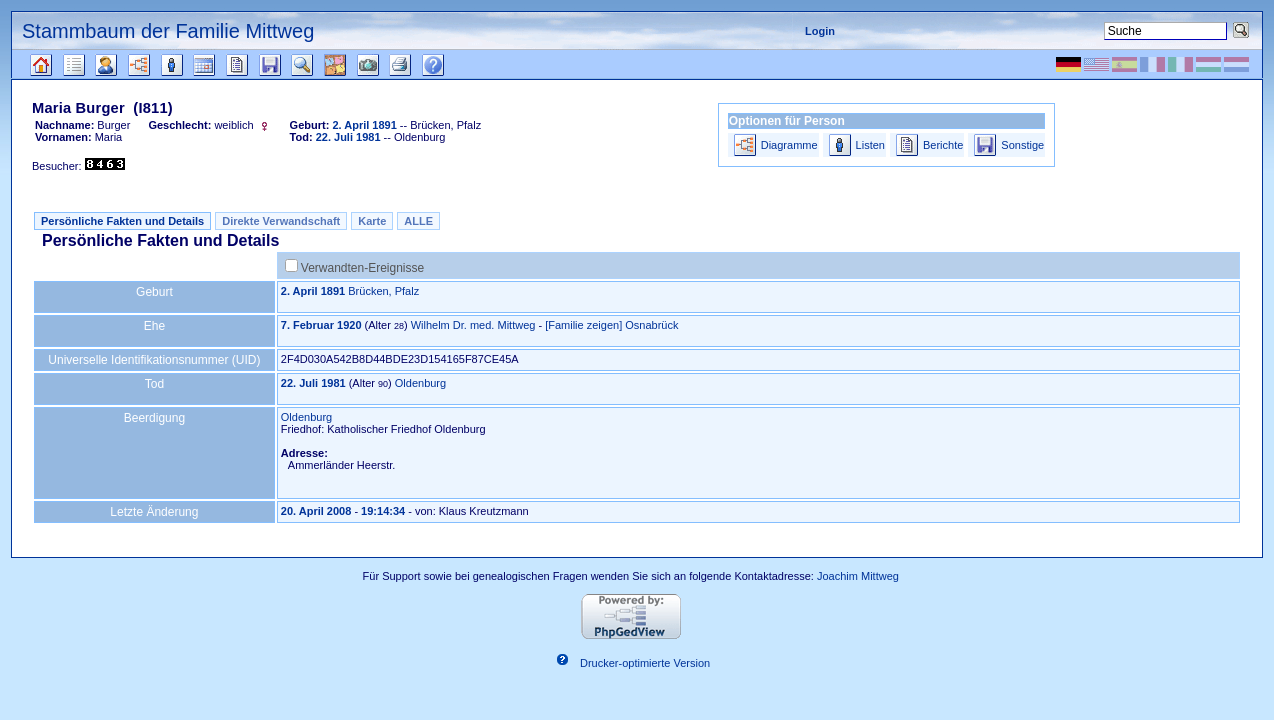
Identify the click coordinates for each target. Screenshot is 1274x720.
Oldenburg (420, 383)
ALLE (418, 221)
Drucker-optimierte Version (645, 663)
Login (820, 31)
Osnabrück (651, 325)
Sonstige (1022, 145)
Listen (870, 145)
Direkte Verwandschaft (281, 221)
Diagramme (789, 145)
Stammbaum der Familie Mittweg (168, 31)
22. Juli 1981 (313, 383)
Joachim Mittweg (858, 576)
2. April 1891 (313, 291)
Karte (372, 221)
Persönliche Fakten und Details (122, 221)
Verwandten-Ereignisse (362, 268)
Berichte (943, 145)
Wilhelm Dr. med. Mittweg (473, 325)
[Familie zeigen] (583, 325)
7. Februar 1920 (321, 325)
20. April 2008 (316, 511)
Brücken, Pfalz (383, 291)
